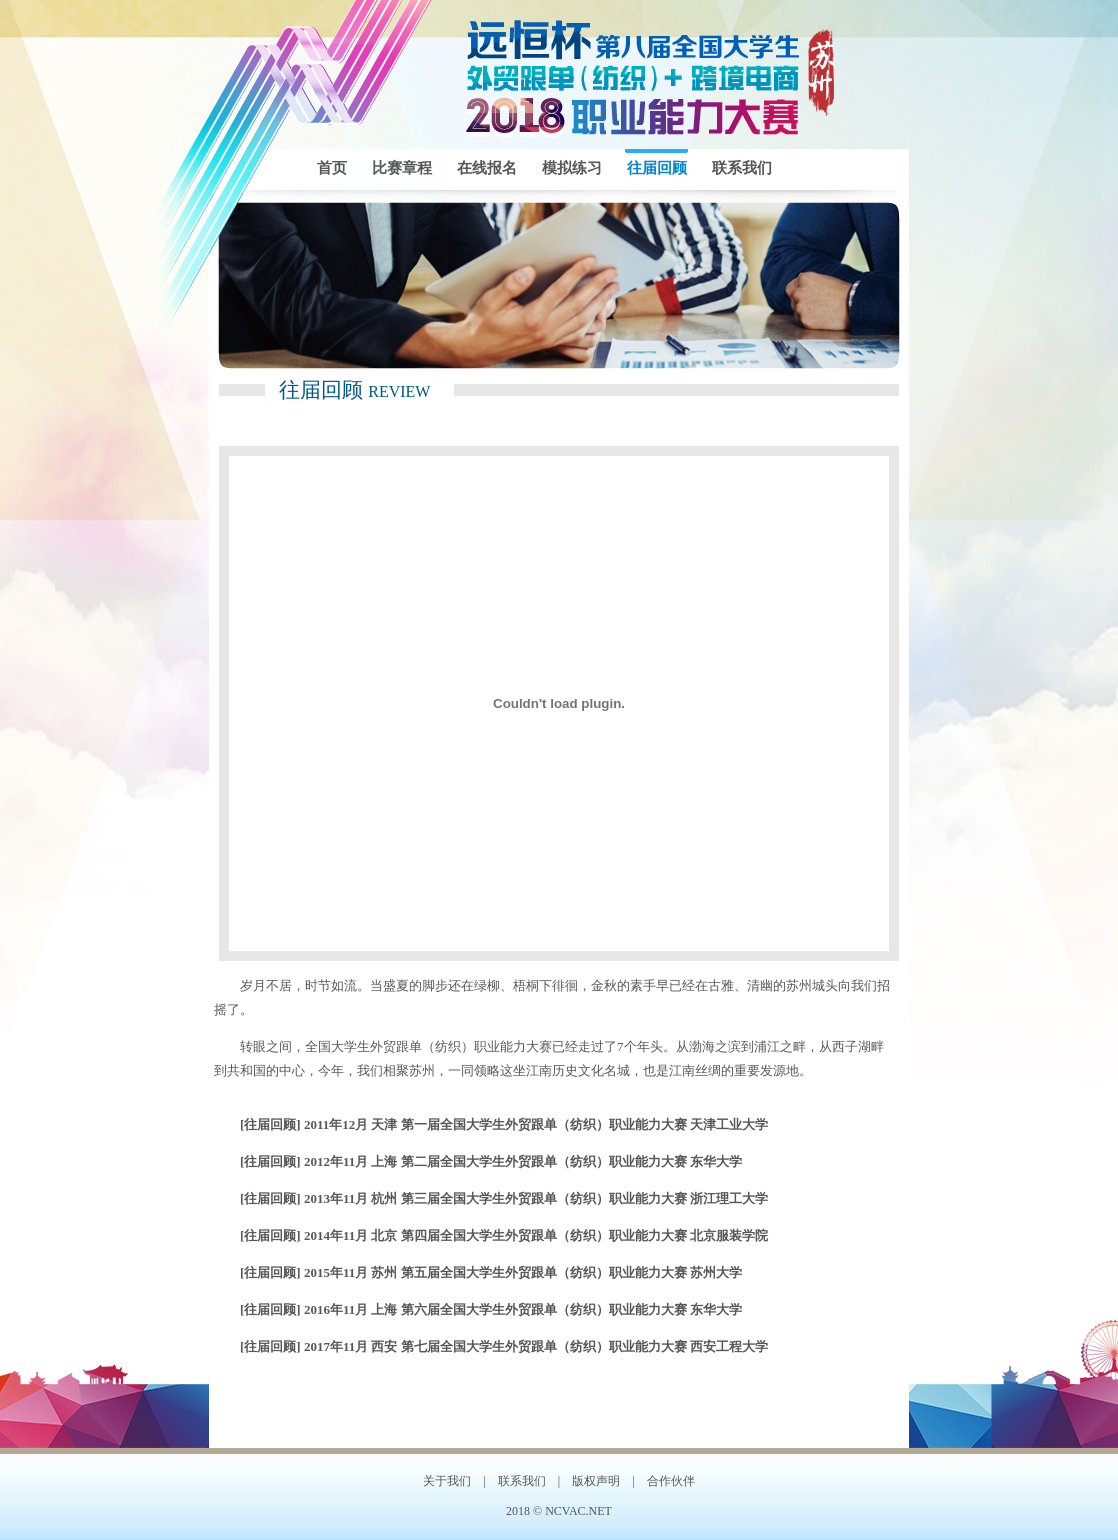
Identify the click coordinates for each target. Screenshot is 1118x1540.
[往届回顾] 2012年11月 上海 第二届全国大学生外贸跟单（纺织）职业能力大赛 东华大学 (491, 1161)
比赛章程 (402, 168)
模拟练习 (572, 168)
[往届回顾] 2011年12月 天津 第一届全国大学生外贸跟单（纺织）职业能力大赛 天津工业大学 (504, 1124)
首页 (332, 168)
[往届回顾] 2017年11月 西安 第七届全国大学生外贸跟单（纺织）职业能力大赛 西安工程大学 (504, 1346)
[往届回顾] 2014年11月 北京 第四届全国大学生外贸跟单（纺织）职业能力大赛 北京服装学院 (504, 1235)
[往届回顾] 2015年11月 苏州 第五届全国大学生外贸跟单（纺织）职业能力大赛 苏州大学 (491, 1272)
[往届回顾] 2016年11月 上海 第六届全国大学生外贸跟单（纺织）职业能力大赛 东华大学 (491, 1309)
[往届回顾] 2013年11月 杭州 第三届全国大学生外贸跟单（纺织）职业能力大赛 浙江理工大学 (504, 1198)
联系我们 (742, 168)
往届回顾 (657, 168)
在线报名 (487, 168)
